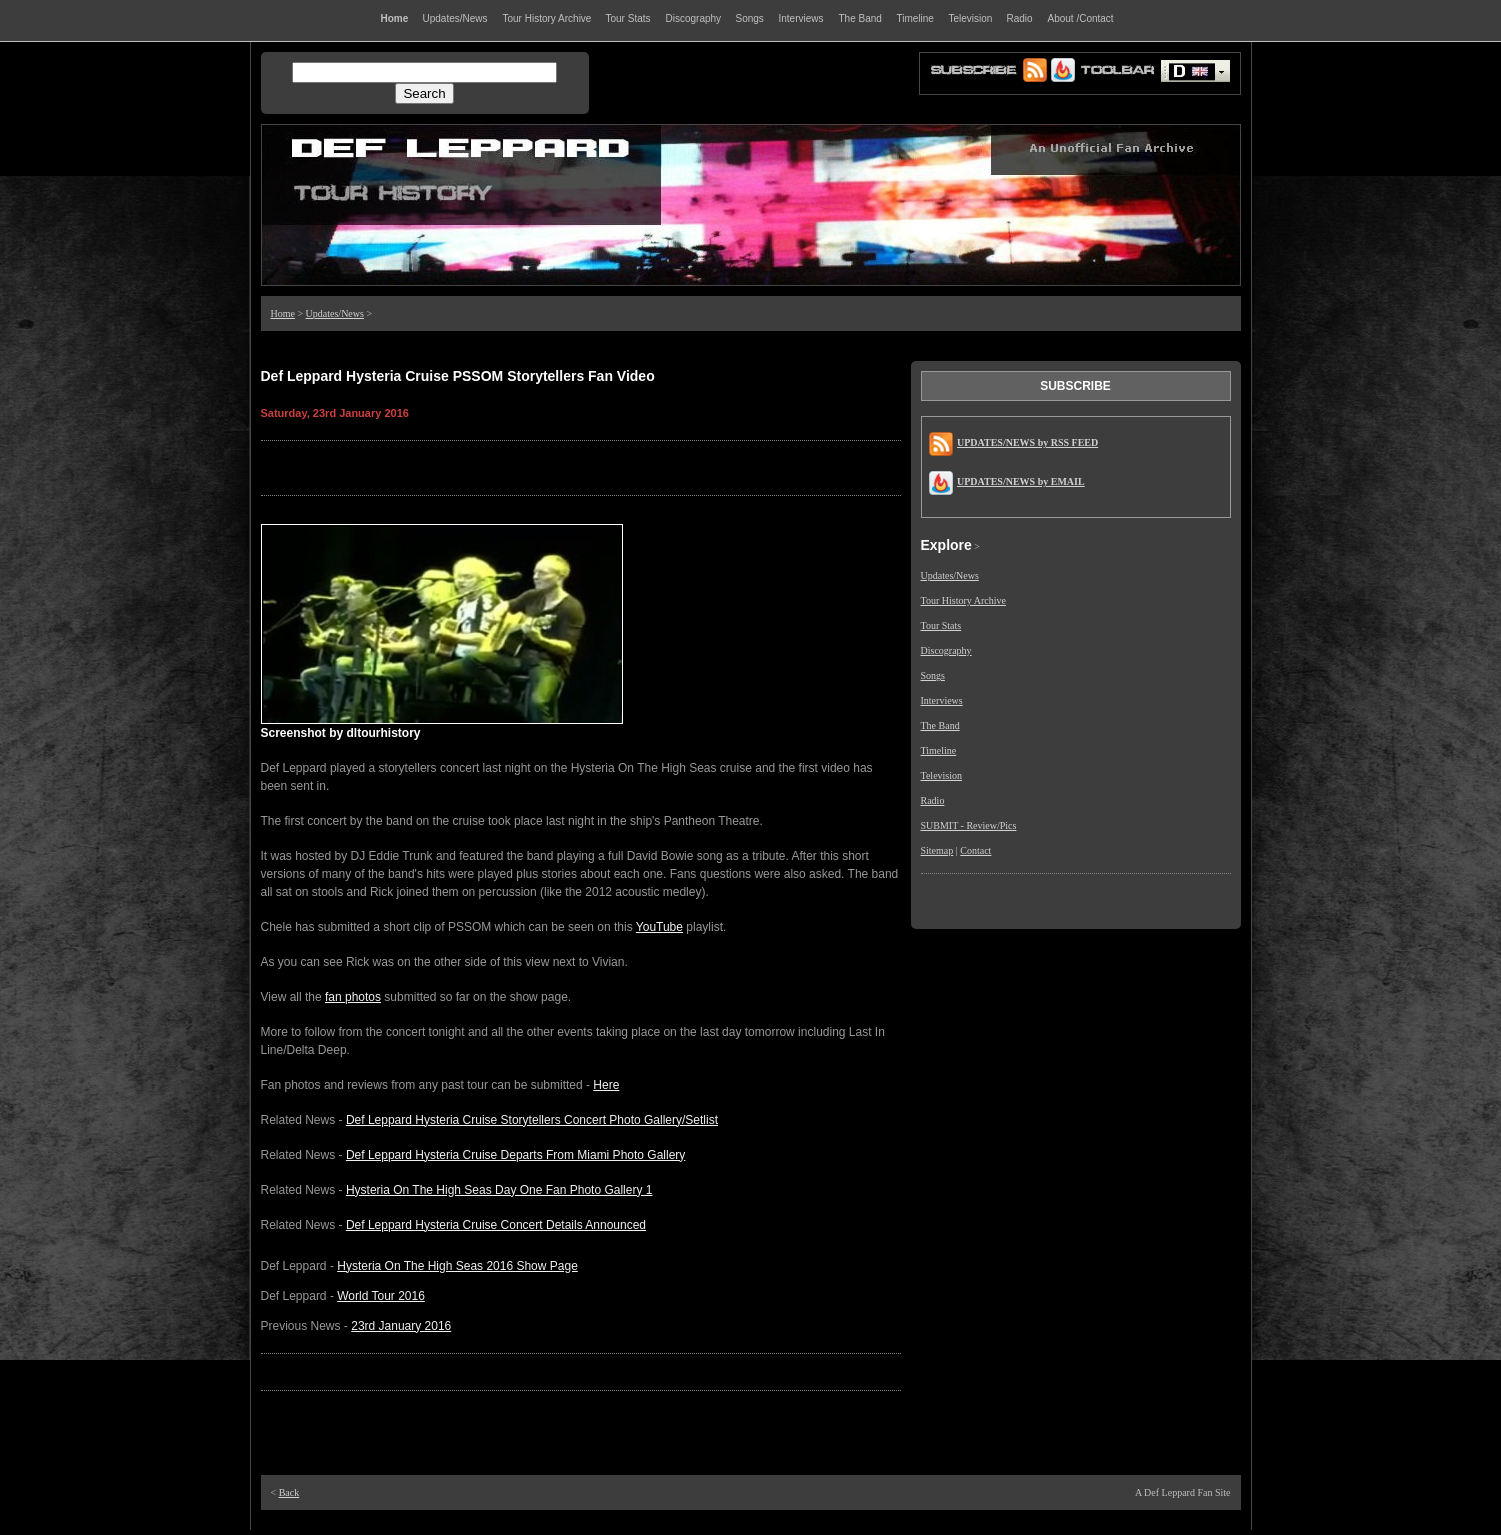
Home (283, 313)
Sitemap (937, 850)
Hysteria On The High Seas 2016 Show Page (457, 1266)
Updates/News (335, 313)
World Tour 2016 (381, 1296)
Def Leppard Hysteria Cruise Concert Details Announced (496, 1225)
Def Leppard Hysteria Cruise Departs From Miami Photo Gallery (515, 1155)
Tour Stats (941, 625)
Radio (933, 800)
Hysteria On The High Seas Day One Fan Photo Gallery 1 (499, 1190)
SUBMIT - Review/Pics (969, 825)
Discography (946, 650)
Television (942, 775)
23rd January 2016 (401, 1326)
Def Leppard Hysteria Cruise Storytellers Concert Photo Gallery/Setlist (532, 1120)
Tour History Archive (963, 600)
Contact (975, 850)
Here (606, 1085)
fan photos (353, 997)
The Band (940, 725)
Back (289, 1492)
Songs (933, 675)
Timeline (939, 750)
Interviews (942, 700)
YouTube (659, 927)
